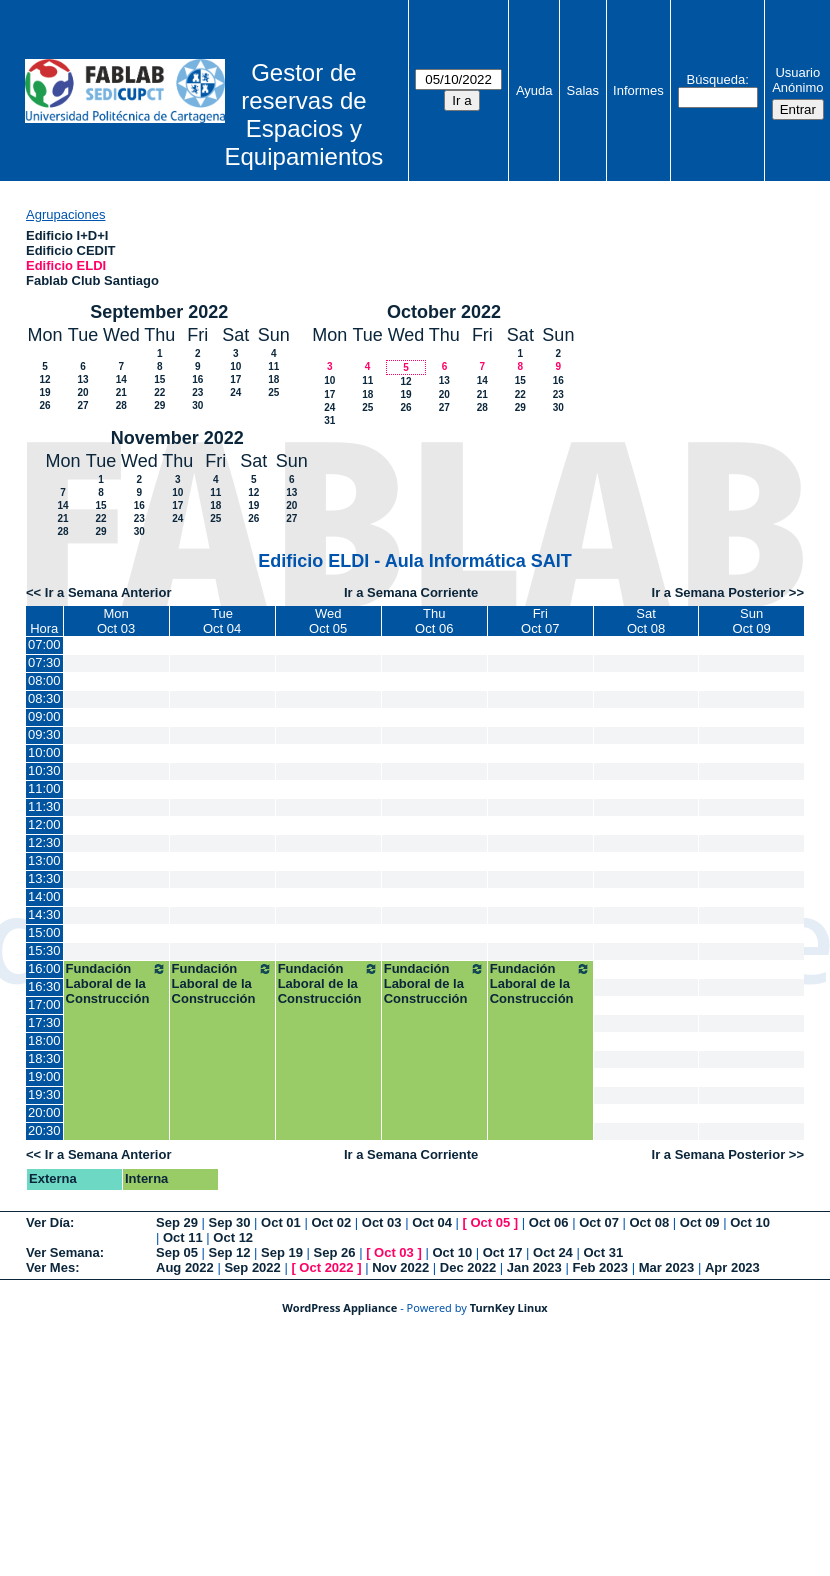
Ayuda (534, 90)
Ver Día (48, 1222)
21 (121, 392)
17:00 (44, 1004)
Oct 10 (750, 1222)
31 (329, 420)
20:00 (44, 1112)
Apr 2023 (732, 1267)
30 (197, 405)
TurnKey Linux (509, 1307)
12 (44, 379)
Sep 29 (177, 1222)
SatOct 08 (646, 621)
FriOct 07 (540, 621)
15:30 (44, 950)
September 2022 (159, 312)
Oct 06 (549, 1222)
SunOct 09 (752, 621)
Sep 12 (230, 1252)
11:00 (44, 788)
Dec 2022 (468, 1267)
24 (235, 392)
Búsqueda (716, 79)
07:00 (44, 644)
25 (273, 392)
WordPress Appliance (339, 1307)
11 (273, 366)
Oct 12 (233, 1237)
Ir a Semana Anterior (108, 592)
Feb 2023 (600, 1267)
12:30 (44, 842)
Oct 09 (700, 1222)
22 (159, 392)
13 (82, 379)
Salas (583, 90)
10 (235, 366)
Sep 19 (282, 1252)
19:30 (44, 1094)
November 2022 (177, 438)
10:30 (44, 770)
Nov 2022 (400, 1267)
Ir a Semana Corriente (411, 592)
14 (121, 379)
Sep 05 (177, 1252)
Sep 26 (335, 1252)
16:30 (44, 986)
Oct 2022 (326, 1267)
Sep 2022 (252, 1267)
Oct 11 (183, 1237)
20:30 (44, 1130)
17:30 (44, 1022)
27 (82, 405)
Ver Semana (63, 1252)
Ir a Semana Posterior (719, 592)
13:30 (44, 878)
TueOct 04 (222, 621)
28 (121, 405)
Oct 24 (553, 1252)
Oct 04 (432, 1222)
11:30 (44, 806)
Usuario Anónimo (797, 80)
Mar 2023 (667, 1267)
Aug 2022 (185, 1267)
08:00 (44, 680)
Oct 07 (599, 1222)
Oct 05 (490, 1222)
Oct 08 (649, 1222)
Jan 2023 (534, 1267)
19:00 (44, 1076)
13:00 (44, 860)
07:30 (44, 662)
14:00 (44, 896)
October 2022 (444, 312)
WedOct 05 (328, 621)
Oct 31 (603, 1252)
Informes (638, 90)
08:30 (44, 698)
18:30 (44, 1058)
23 (197, 392)
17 (235, 379)
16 (197, 379)
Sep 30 (230, 1222)
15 (159, 379)
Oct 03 (382, 1222)
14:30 (44, 914)
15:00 (44, 932)
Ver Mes (50, 1267)
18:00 (44, 1040)
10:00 (44, 752)
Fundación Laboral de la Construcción (116, 983)
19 (44, 392)
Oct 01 (281, 1222)
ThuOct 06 (434, 621)
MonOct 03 (116, 621)
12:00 (44, 824)
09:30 (44, 734)
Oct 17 (503, 1252)
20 (82, 392)
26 (44, 405)
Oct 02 (331, 1222)
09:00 (44, 716)
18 (273, 379)
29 (159, 405)
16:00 (44, 968)
